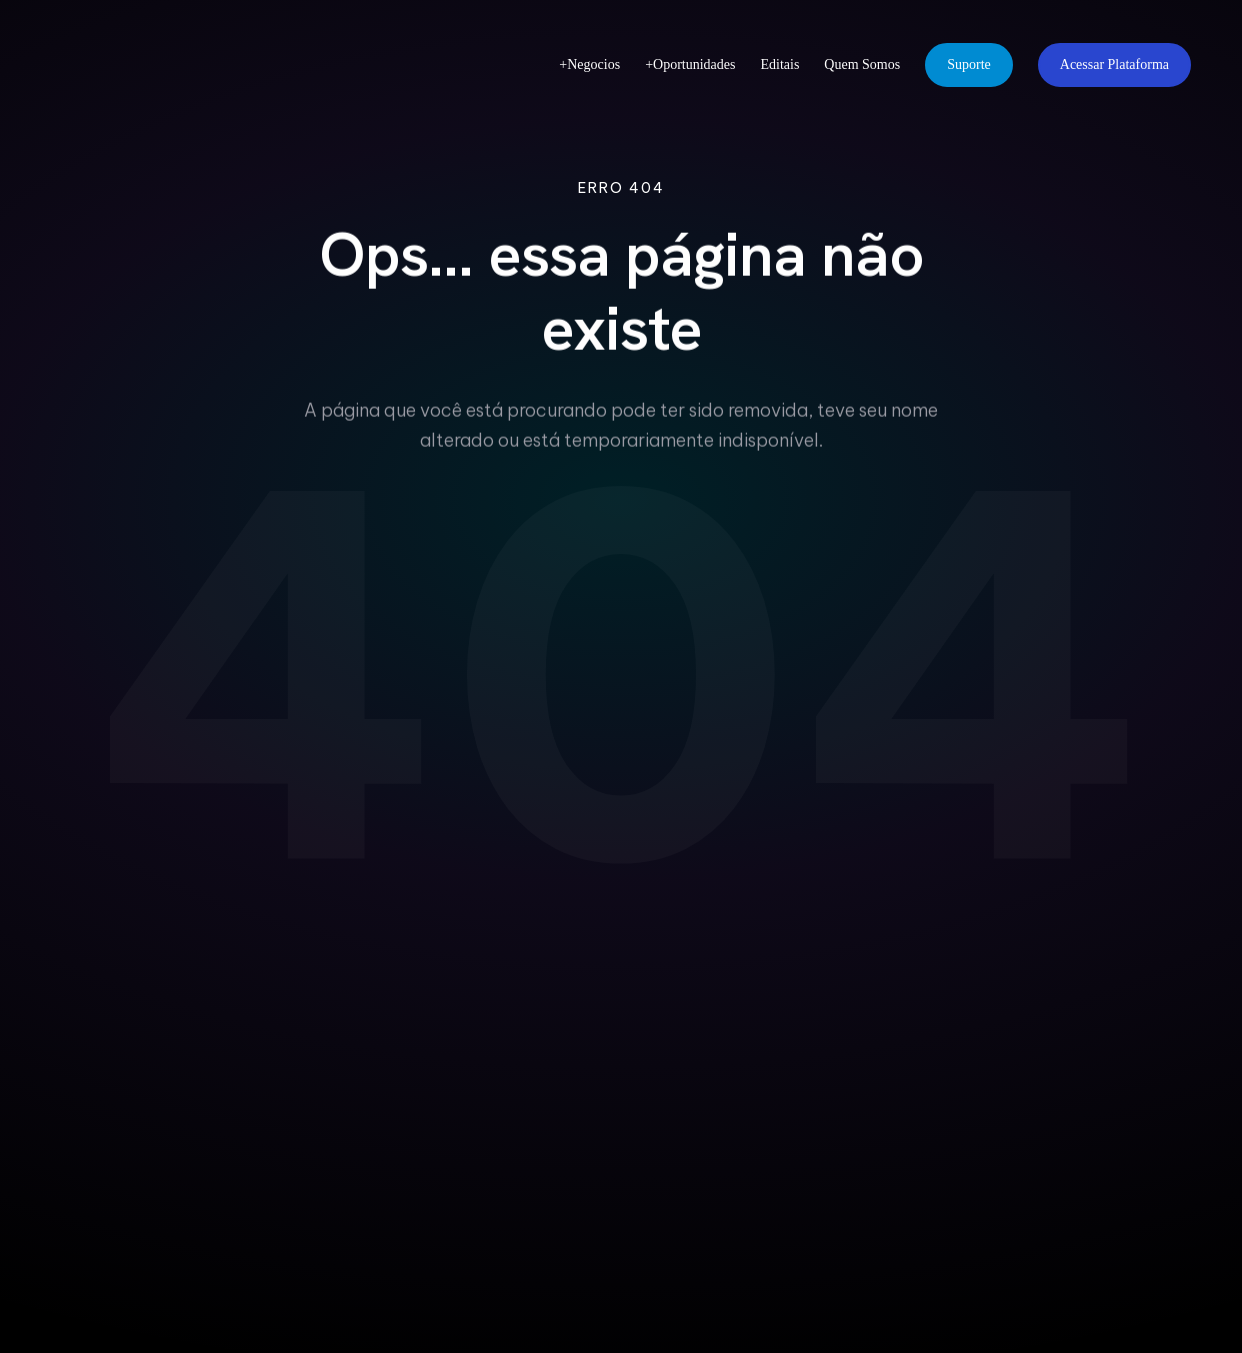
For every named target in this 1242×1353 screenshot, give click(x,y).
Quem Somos (862, 64)
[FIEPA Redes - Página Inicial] (148, 65)
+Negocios (589, 64)
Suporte (969, 64)
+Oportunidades (690, 64)
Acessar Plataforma (1114, 64)
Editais (779, 64)
